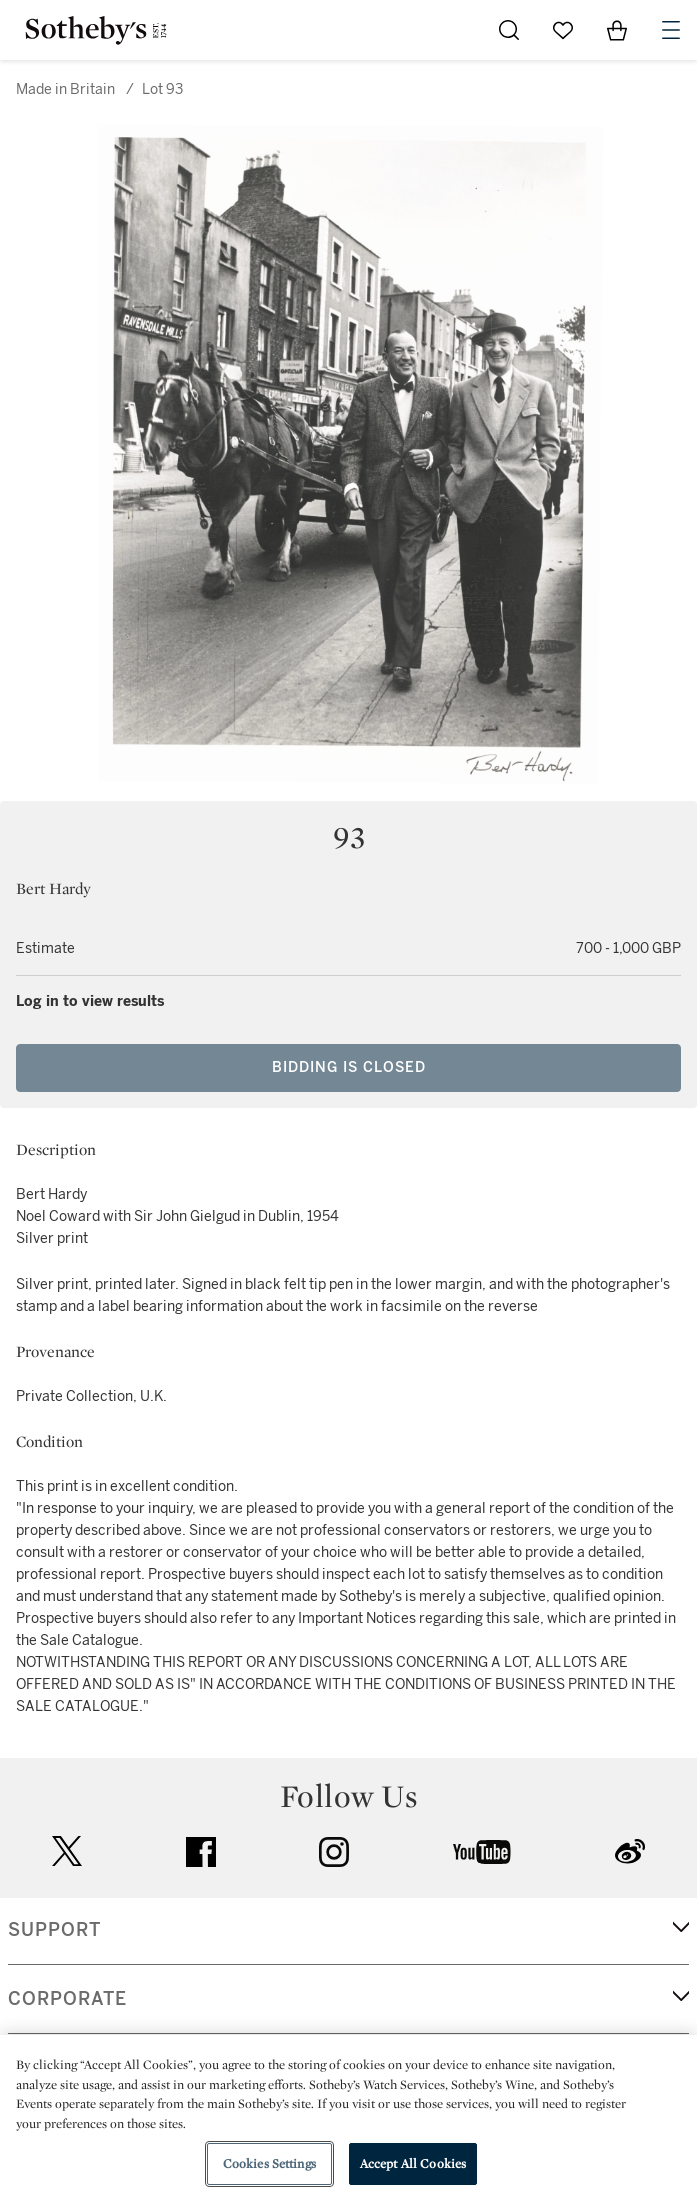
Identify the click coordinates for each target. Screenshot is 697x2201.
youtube (482, 1852)
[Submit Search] (509, 30)
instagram (334, 1852)
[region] (348, 2118)
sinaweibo (630, 1851)
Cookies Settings (269, 2163)
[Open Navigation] (671, 30)
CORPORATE (67, 1999)
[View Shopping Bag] (617, 30)
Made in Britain (65, 89)
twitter (67, 1851)
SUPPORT (54, 1930)
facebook (201, 1852)
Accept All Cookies (413, 2163)
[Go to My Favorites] (563, 30)
